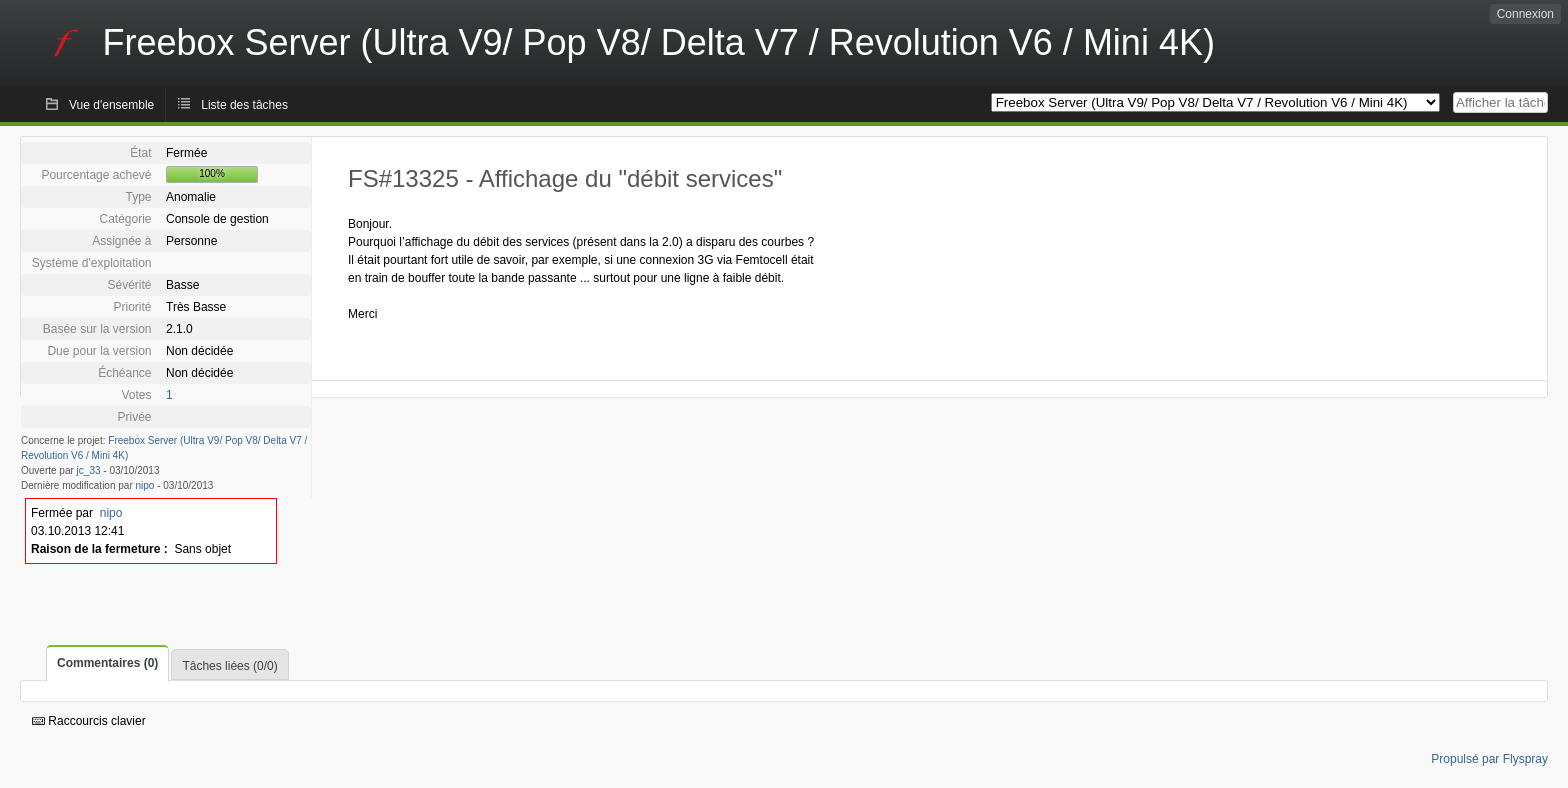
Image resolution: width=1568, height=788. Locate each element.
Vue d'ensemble (111, 105)
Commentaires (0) (107, 663)
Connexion (1525, 14)
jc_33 (89, 470)
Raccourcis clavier (89, 721)
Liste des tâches (244, 105)
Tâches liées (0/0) (229, 666)
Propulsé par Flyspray (1489, 759)
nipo (145, 485)
